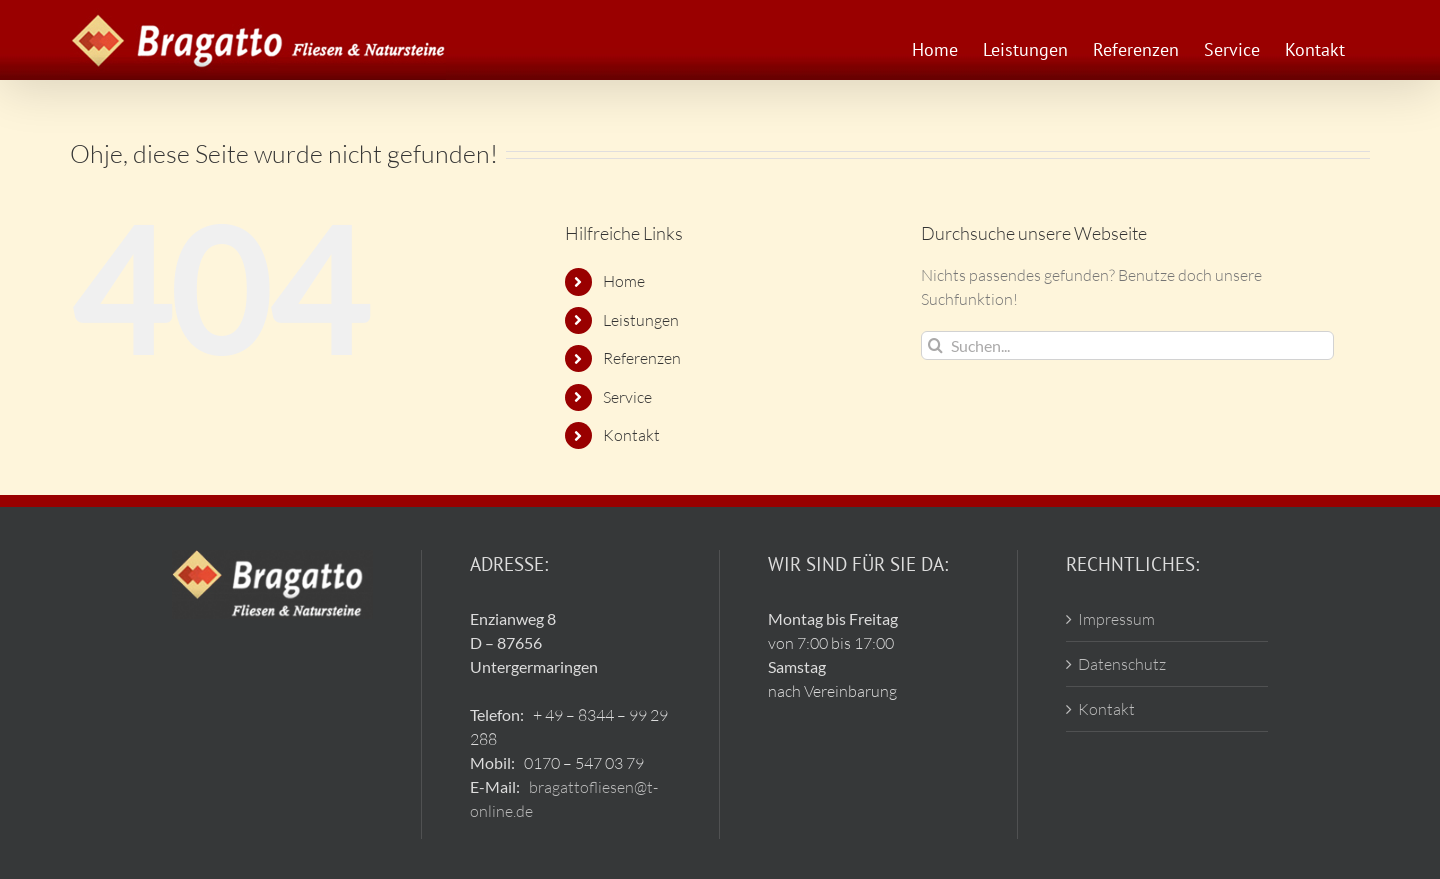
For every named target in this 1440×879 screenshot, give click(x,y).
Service (627, 397)
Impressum (1116, 619)
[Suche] (935, 345)
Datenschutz (1122, 664)
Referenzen (642, 358)
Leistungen (641, 320)
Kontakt (631, 435)
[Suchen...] (1127, 345)
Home (624, 281)
